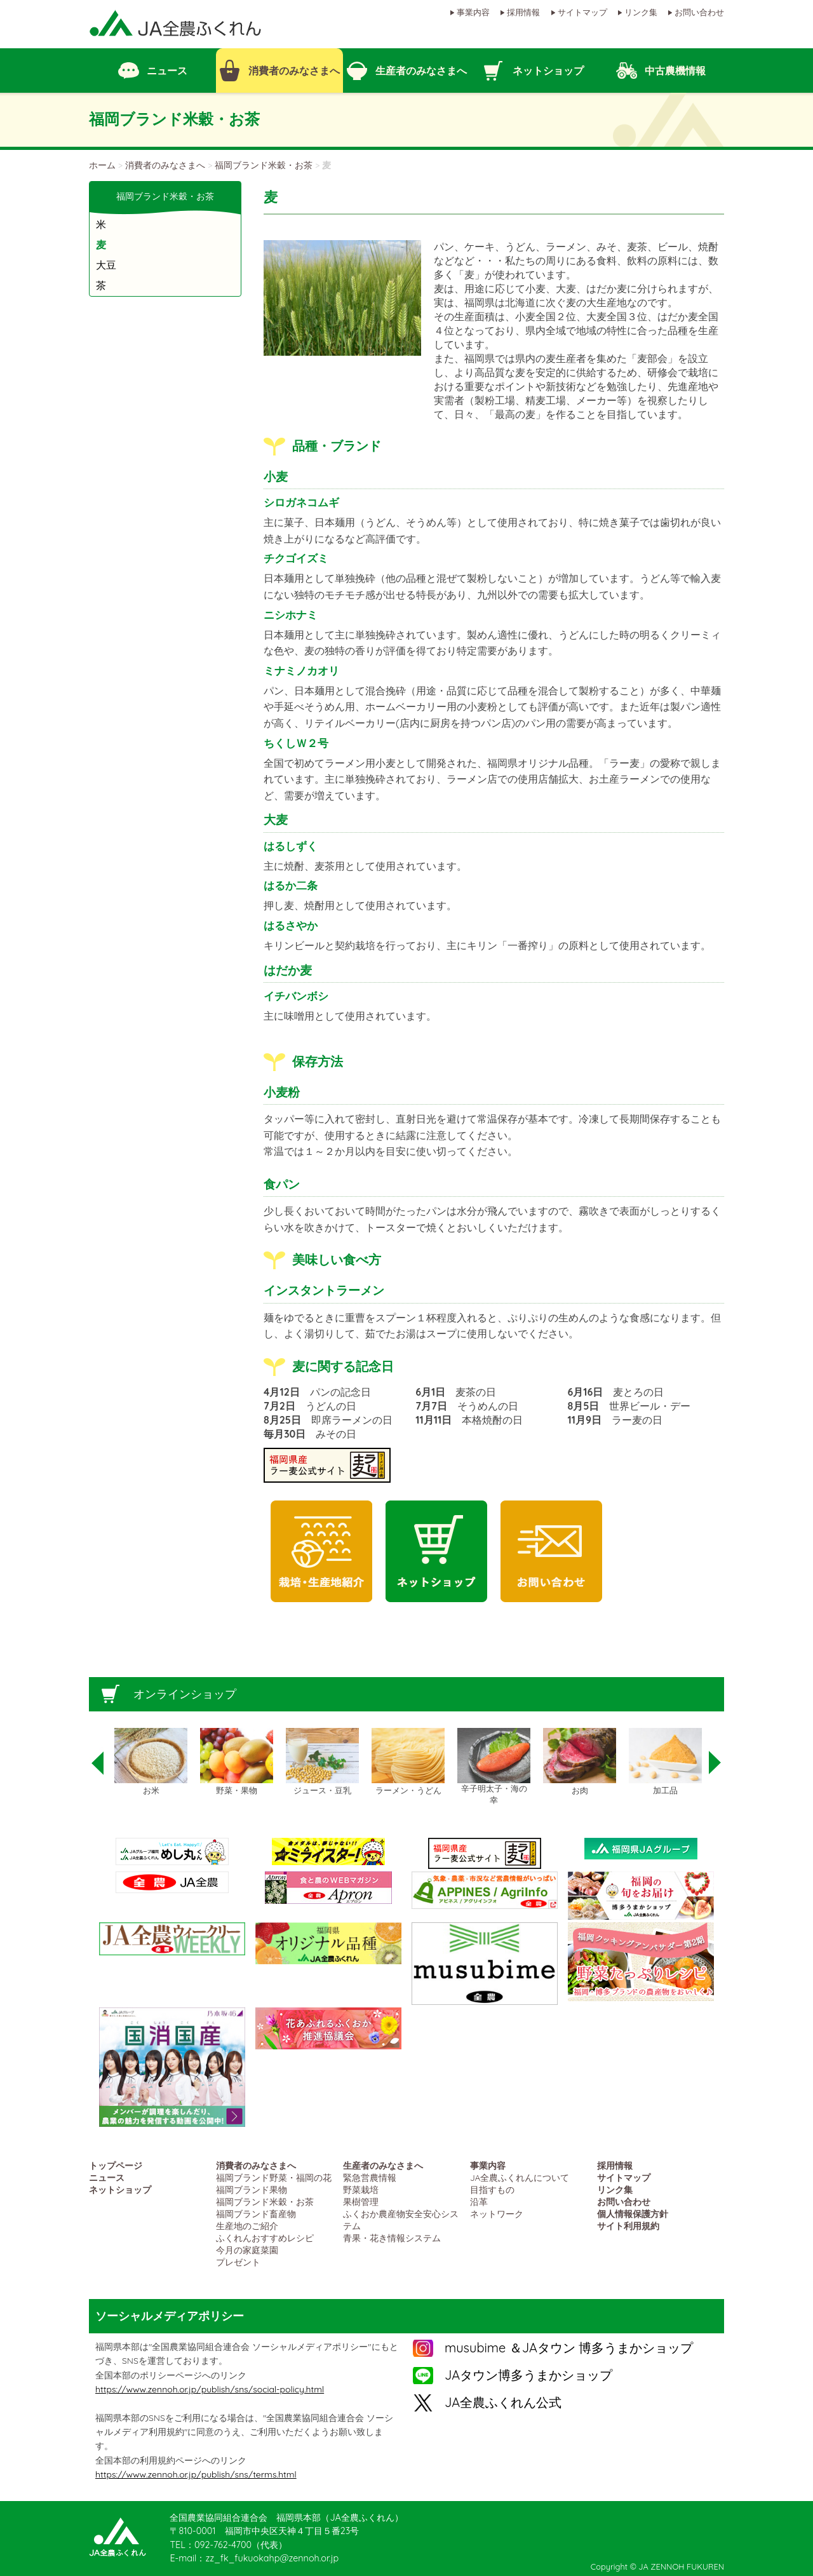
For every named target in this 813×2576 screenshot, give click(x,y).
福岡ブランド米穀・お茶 (263, 165)
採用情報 (523, 12)
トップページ (115, 2165)
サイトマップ (582, 12)
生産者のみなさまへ (383, 2165)
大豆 (106, 265)
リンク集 (640, 12)
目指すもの (492, 2189)
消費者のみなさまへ (165, 165)
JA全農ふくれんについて (519, 2177)
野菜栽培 (361, 2189)
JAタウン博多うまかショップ (528, 2375)
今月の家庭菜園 (247, 2249)
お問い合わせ (699, 12)
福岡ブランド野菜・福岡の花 (274, 2177)
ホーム (102, 165)
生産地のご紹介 (247, 2225)
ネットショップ (120, 2189)
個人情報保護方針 (632, 2213)
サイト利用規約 (628, 2225)
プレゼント (238, 2261)
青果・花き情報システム (392, 2237)
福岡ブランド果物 (251, 2189)
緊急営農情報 (369, 2177)
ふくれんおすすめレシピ (265, 2237)
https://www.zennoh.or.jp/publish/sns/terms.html (196, 2474)
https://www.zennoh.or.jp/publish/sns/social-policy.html (209, 2389)
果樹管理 (361, 2201)
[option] (151, 1762)
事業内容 (473, 12)
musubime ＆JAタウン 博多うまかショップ (569, 2348)
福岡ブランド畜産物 (256, 2213)
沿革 (479, 2201)
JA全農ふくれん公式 (503, 2402)
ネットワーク (496, 2213)
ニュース (106, 2177)
